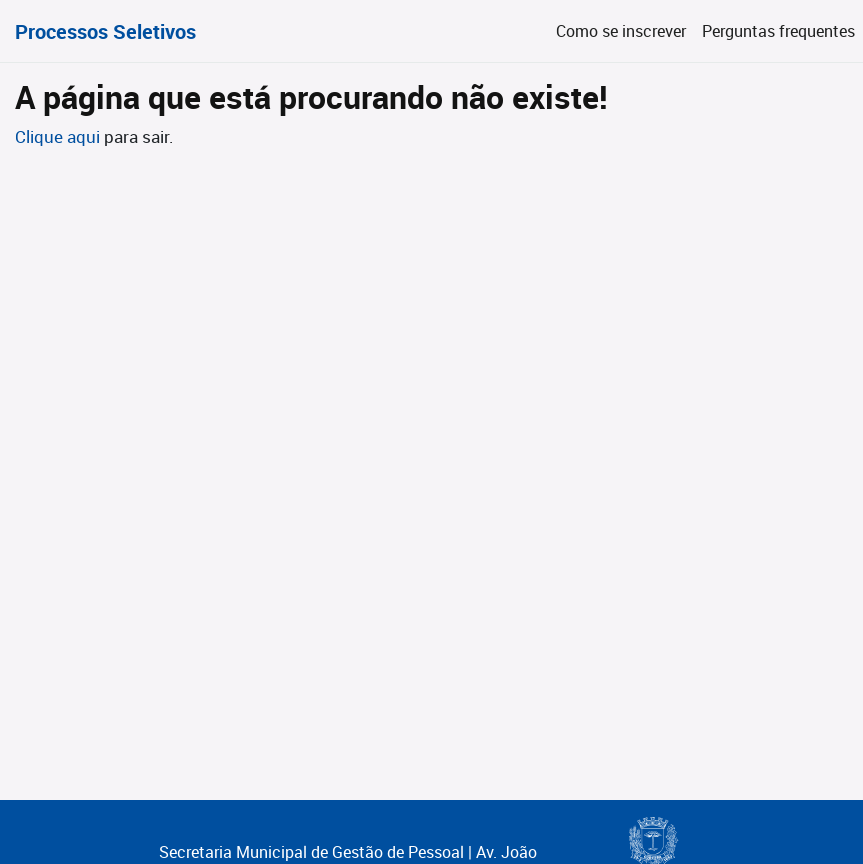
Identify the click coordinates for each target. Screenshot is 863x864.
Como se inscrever (621, 31)
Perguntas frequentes (778, 31)
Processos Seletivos (105, 31)
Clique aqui (59, 136)
